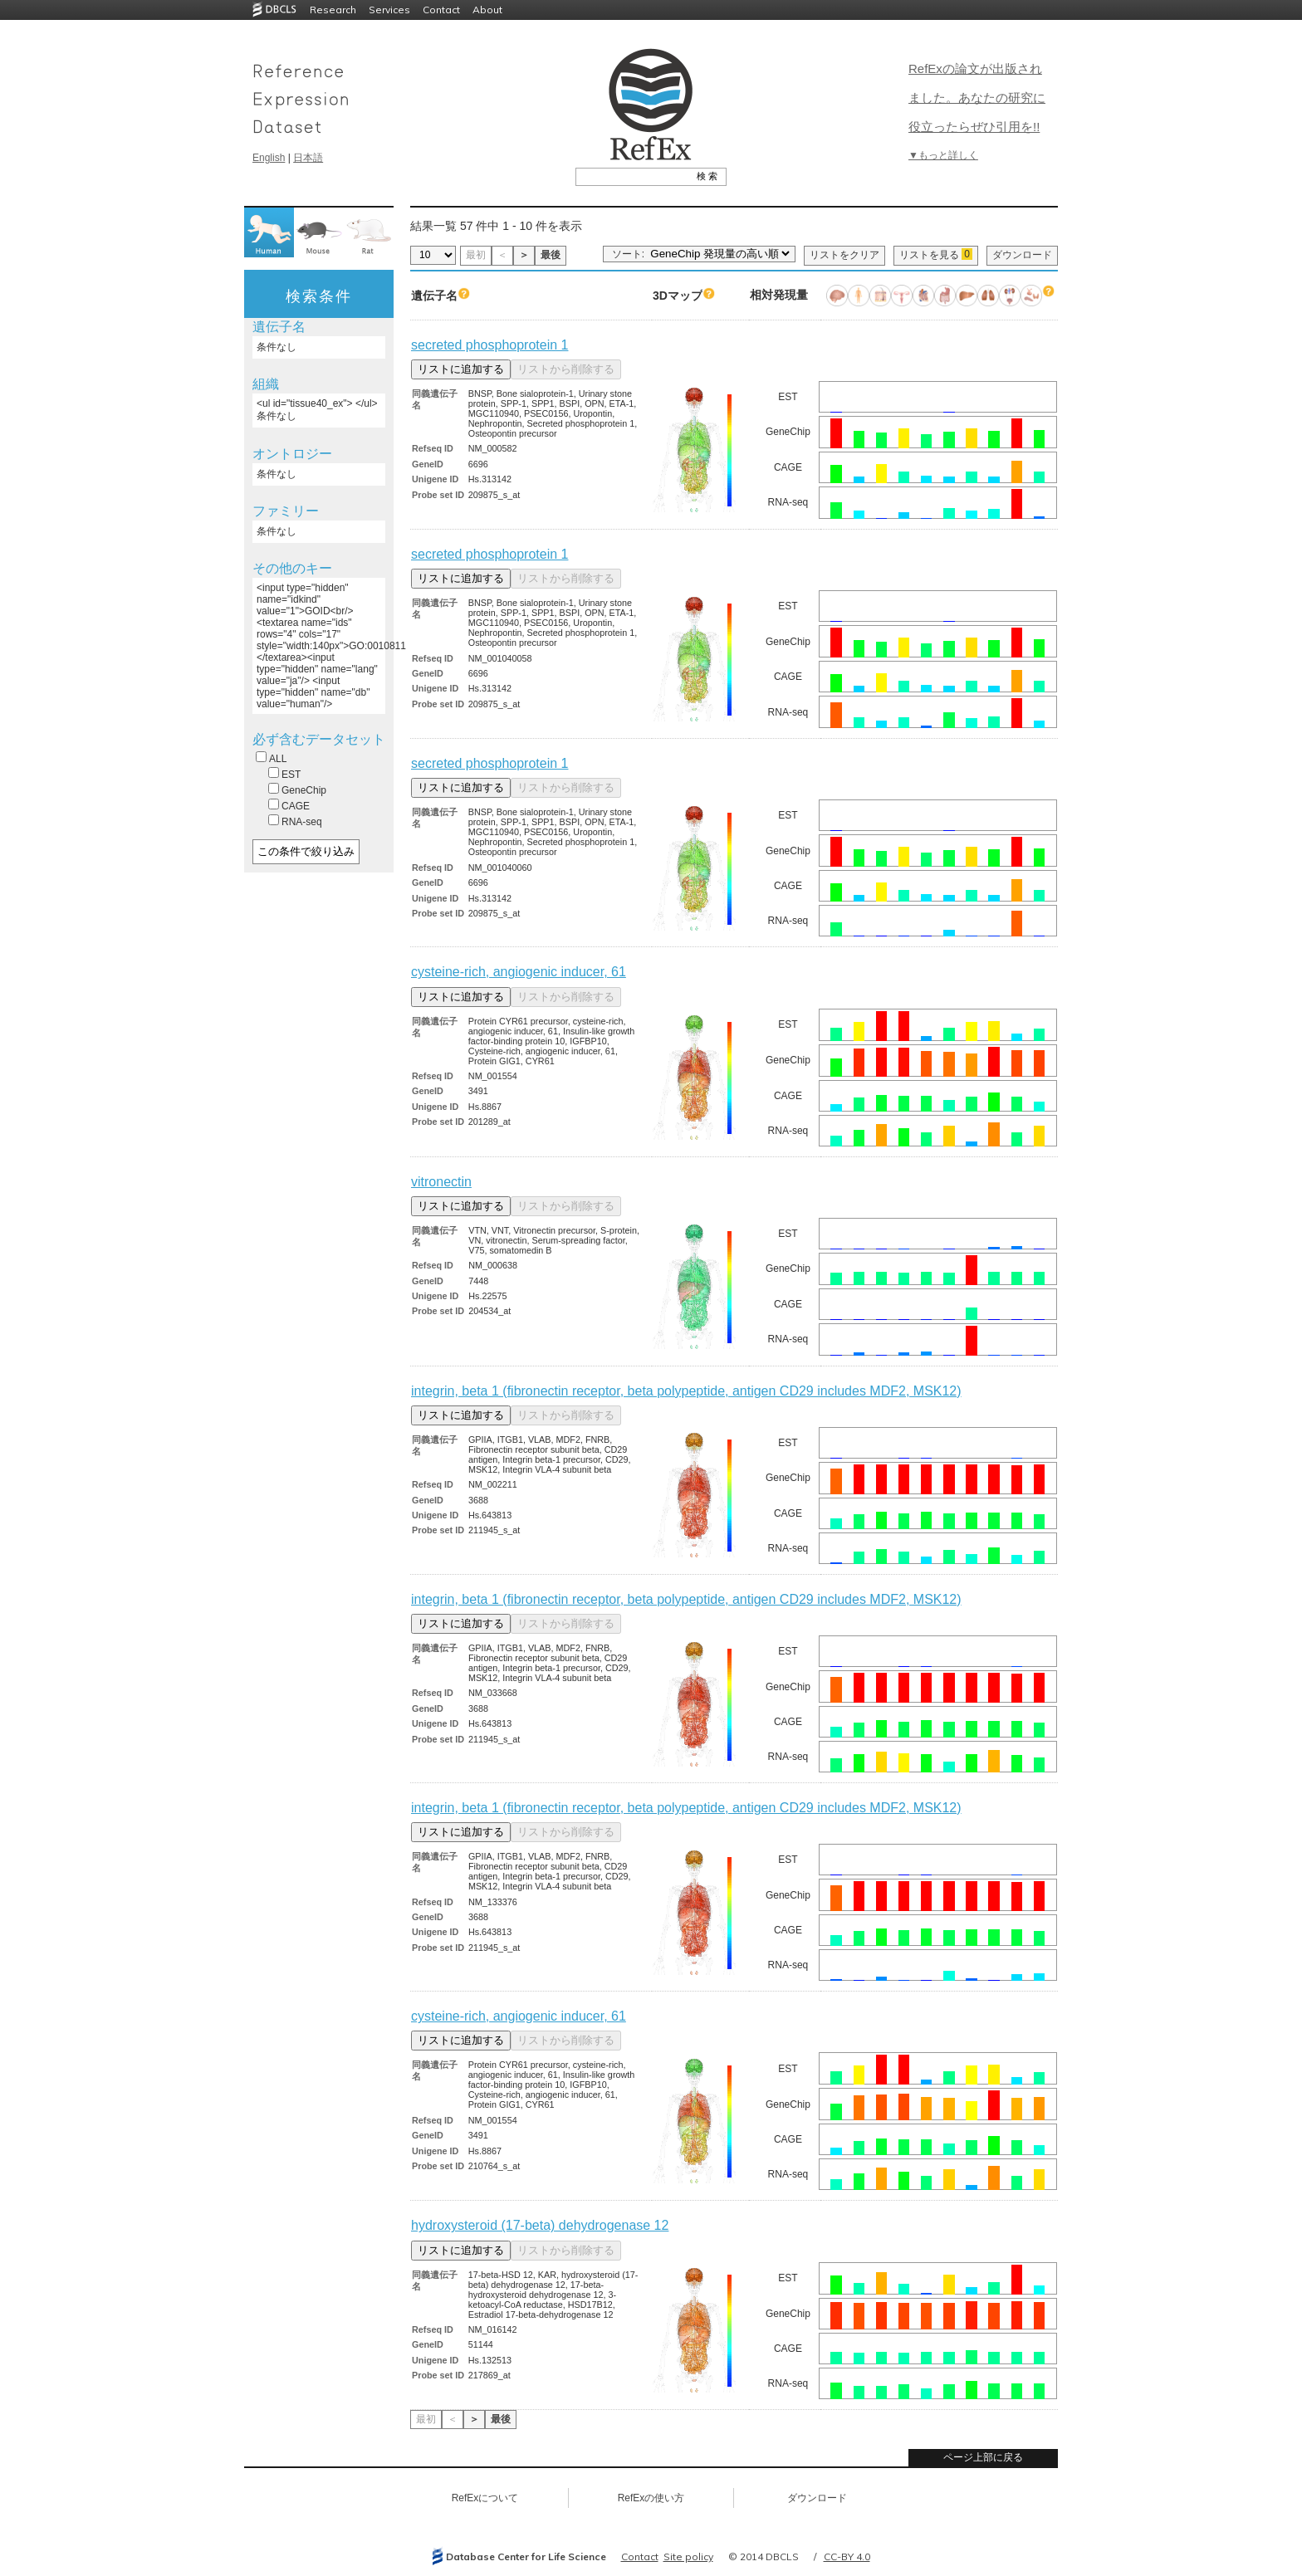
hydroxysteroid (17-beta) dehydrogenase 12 (539, 2225)
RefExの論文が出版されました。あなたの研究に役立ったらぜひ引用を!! (976, 97)
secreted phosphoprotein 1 (489, 345)
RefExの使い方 (651, 2498)
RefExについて (485, 2498)
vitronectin (441, 1182)
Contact (441, 9)
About (487, 9)
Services (389, 9)
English (268, 158)
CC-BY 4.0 (847, 2556)
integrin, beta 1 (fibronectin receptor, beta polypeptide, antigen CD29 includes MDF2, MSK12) (686, 1391)
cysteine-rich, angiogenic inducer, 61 (518, 972)
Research (333, 9)
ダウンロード (1022, 255)
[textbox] (632, 176)
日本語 (308, 158)
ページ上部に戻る (983, 2457)
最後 (550, 255)
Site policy (688, 2556)
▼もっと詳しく (943, 155)
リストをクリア (844, 255)
